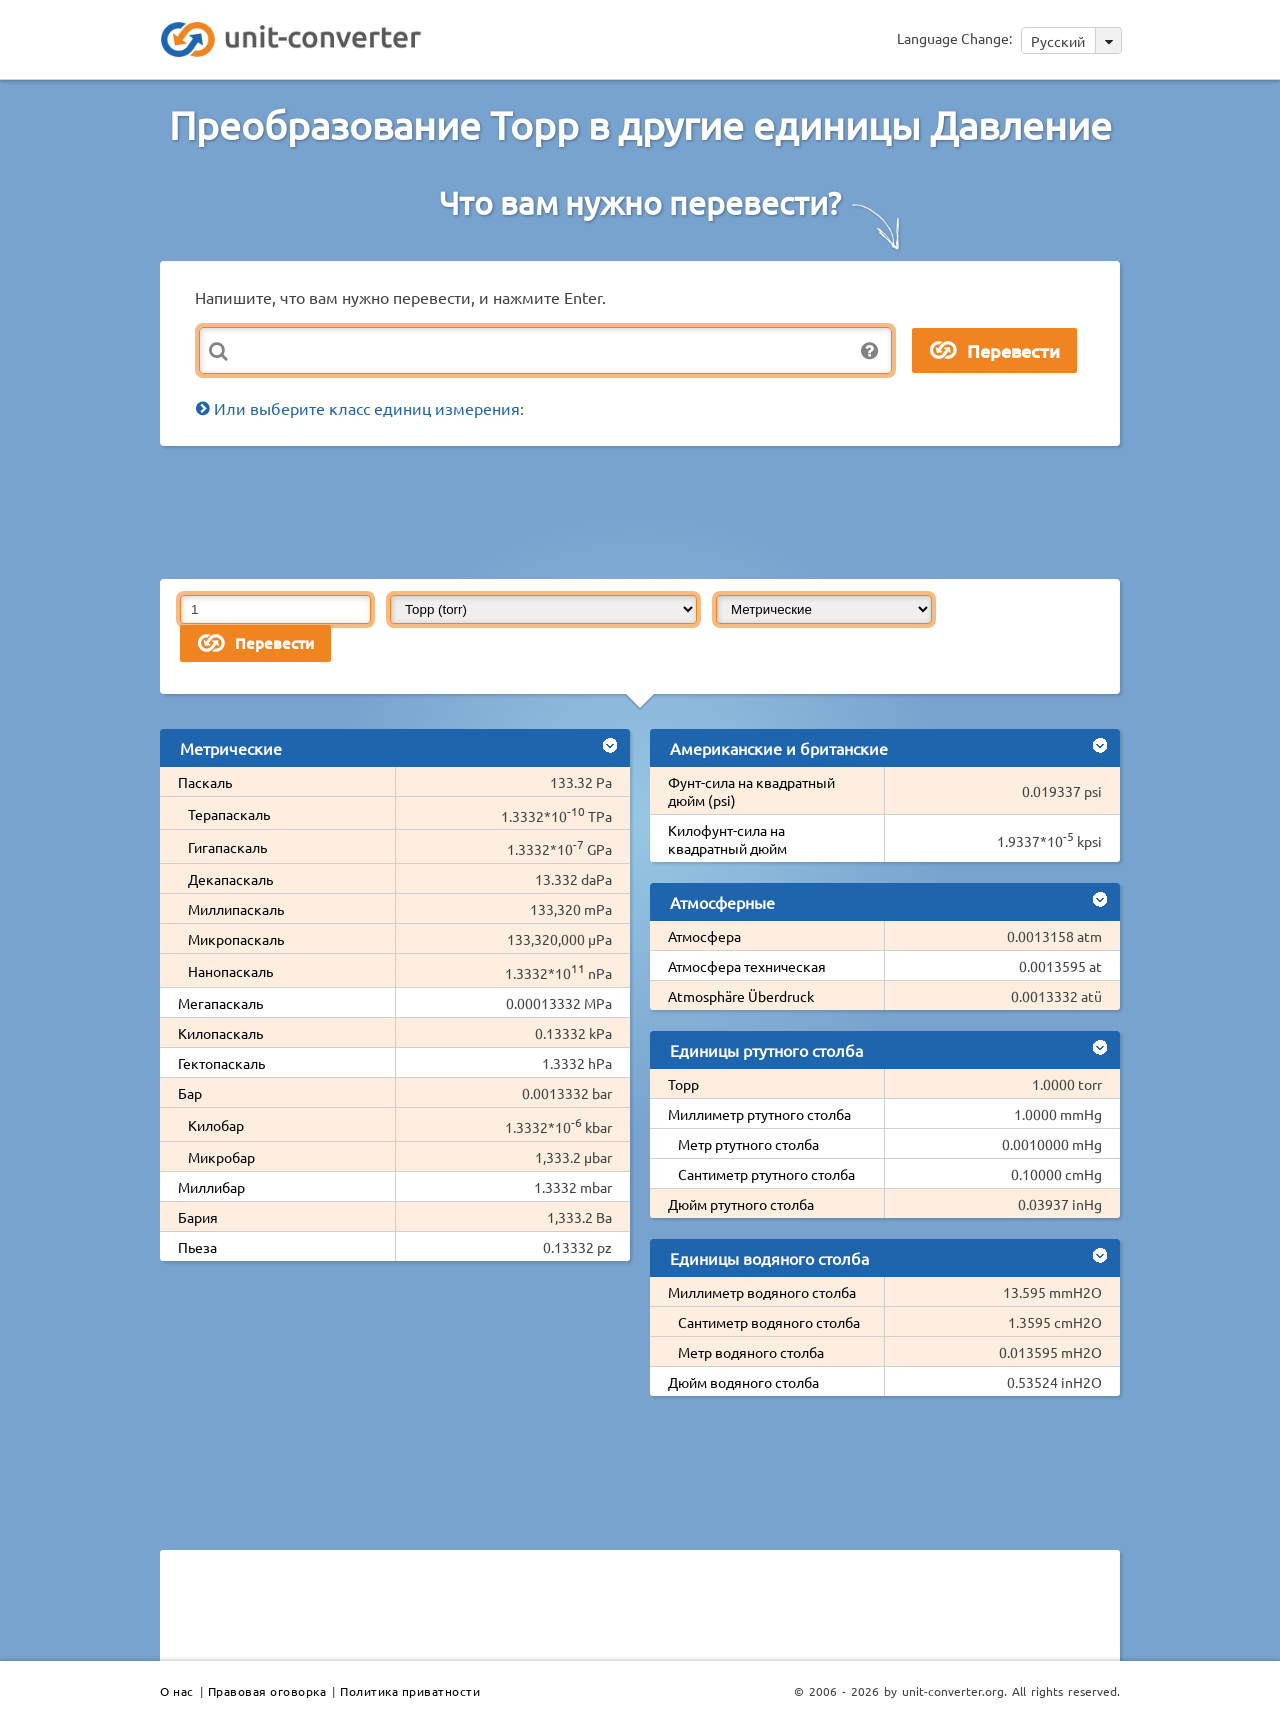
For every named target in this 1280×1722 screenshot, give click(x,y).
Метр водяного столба (751, 1352)
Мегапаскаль (220, 1003)
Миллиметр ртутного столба (759, 1114)
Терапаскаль (229, 814)
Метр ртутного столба (748, 1144)
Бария (198, 1217)
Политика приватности (410, 1691)
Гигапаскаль (227, 847)
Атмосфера (704, 936)
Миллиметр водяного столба (762, 1292)
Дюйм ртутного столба (741, 1204)
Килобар (216, 1125)
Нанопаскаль (230, 971)
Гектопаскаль (221, 1063)
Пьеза (197, 1247)
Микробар (221, 1157)
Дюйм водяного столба (743, 1382)
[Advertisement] (645, 511)
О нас (177, 1691)
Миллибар (211, 1187)
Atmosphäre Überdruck (741, 996)
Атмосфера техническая (747, 966)
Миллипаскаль (236, 909)
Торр (683, 1084)
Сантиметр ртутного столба (766, 1174)
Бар (190, 1093)
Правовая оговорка (267, 1691)
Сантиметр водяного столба (769, 1322)
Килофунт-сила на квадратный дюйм (727, 839)
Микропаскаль (236, 939)
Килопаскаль (220, 1033)
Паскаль (205, 782)
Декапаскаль (230, 879)
